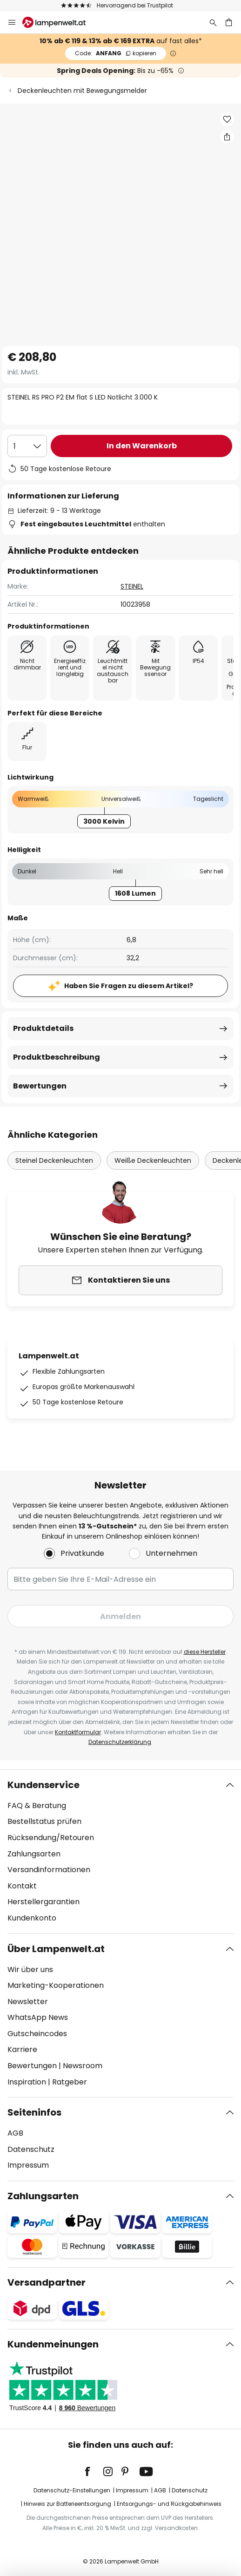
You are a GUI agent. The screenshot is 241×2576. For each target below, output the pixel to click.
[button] (227, 119)
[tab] (120, 1852)
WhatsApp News (37, 2017)
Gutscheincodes (37, 2033)
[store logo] (59, 22)
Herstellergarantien (43, 1901)
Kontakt (22, 1886)
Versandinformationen (48, 1869)
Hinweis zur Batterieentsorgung (67, 2504)
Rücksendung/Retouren (50, 1837)
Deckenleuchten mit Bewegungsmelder (82, 90)
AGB (15, 2133)
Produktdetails (43, 1028)
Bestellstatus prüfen (44, 1821)
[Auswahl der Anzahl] (27, 446)
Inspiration (26, 2082)
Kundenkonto (31, 1918)
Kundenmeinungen (53, 2344)
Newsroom (82, 2065)
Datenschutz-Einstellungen (71, 2490)
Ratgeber (69, 2082)
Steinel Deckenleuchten (54, 1160)
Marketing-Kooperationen (55, 1985)
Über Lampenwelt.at (56, 1948)
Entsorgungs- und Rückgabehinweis (169, 2504)
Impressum (28, 2165)
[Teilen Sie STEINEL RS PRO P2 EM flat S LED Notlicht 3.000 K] (227, 137)
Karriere (22, 2049)
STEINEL (131, 586)
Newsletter (27, 2001)
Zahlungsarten (33, 1853)
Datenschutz (30, 2149)
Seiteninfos (34, 2112)
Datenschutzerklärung (119, 1742)
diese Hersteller (205, 1652)
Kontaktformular (78, 1732)
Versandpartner (46, 2282)
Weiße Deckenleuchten (152, 1160)
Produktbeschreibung (56, 1057)
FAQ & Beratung (36, 1805)
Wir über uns (30, 1969)
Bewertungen (40, 1086)
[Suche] (213, 22)
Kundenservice (43, 1784)
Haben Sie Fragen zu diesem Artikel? (128, 985)
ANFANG (115, 53)
